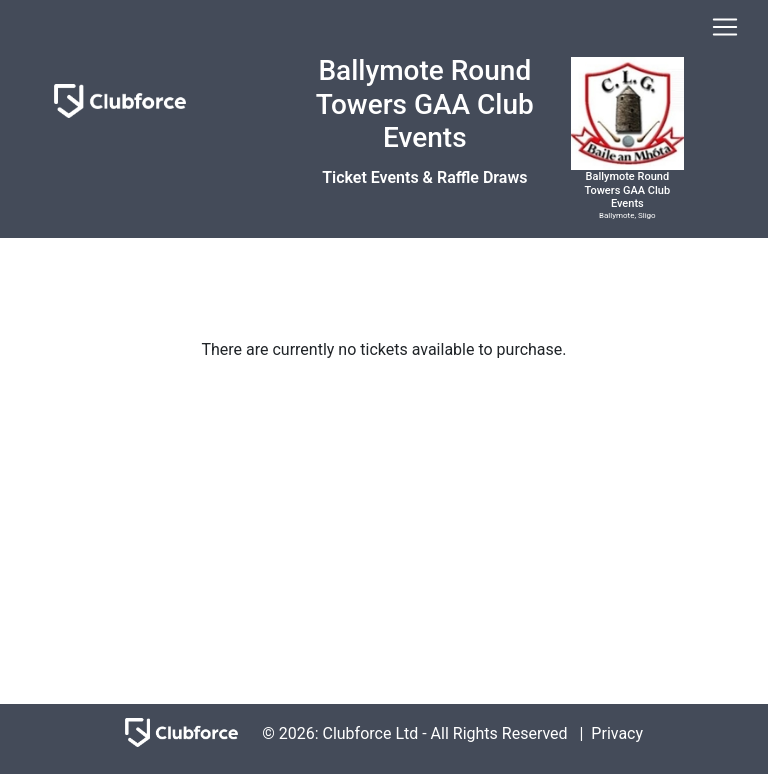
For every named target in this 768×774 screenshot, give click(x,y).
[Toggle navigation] (725, 27)
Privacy (617, 733)
